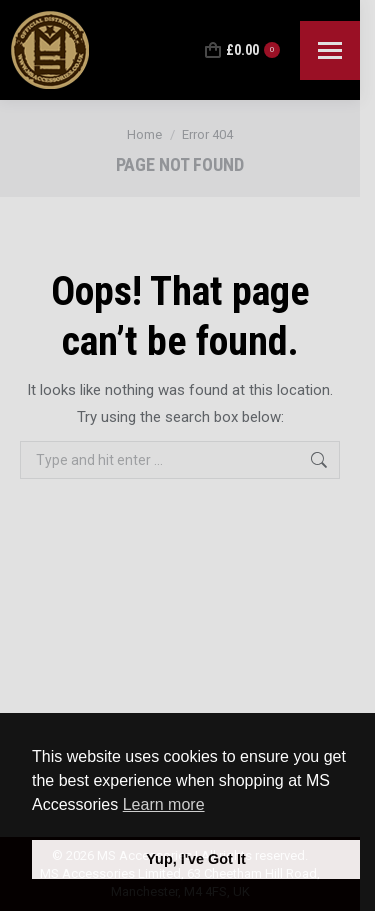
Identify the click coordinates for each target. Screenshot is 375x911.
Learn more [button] (164, 804)
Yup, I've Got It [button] (195, 859)
